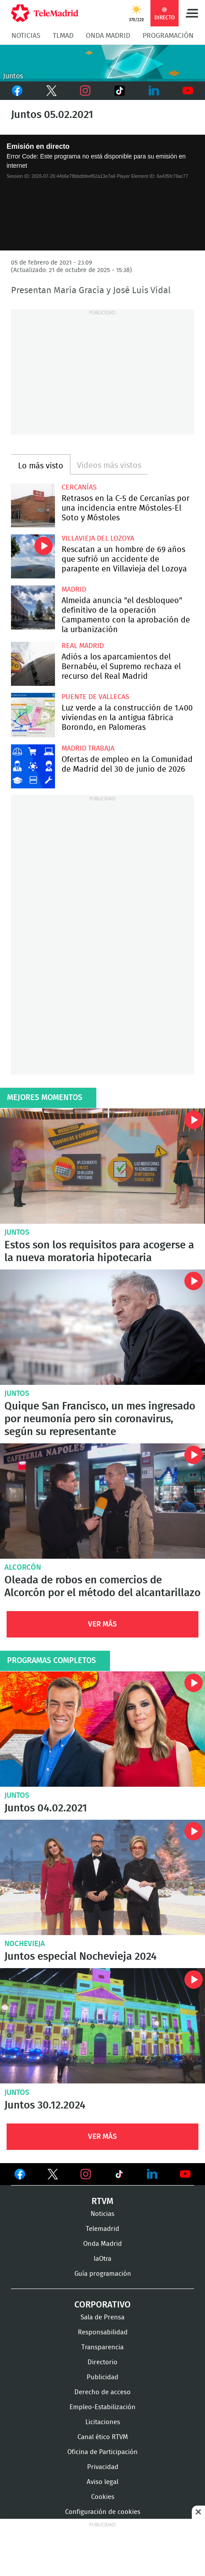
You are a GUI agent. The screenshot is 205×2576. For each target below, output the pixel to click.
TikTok (117, 90)
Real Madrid (83, 645)
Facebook (17, 90)
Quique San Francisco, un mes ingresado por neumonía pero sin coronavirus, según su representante (102, 1327)
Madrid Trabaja (88, 748)
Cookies (102, 2497)
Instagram (85, 90)
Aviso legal (102, 2482)
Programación (168, 35)
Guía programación (102, 2274)
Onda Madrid (108, 35)
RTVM (102, 2201)
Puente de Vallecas (95, 696)
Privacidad (102, 2467)
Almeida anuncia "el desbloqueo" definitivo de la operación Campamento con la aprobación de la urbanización (33, 607)
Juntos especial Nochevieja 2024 (102, 1877)
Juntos (16, 1232)
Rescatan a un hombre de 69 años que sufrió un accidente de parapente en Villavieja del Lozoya (33, 556)
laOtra (102, 2259)
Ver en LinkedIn (152, 2174)
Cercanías (79, 487)
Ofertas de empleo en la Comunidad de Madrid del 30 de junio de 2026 (33, 766)
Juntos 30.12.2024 (102, 2025)
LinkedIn (154, 90)
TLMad (63, 35)
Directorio (102, 2362)
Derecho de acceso (102, 2392)
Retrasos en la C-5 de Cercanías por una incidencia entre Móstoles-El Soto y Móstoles (33, 505)
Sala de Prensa (102, 2317)
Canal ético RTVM (102, 2437)
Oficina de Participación (102, 2452)
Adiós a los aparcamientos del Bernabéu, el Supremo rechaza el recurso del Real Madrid (33, 664)
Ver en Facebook (20, 2176)
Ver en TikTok (119, 2176)
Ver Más (102, 1624)
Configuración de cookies (102, 2512)
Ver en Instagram (86, 2174)
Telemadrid (102, 2229)
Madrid (74, 589)
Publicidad (102, 2377)
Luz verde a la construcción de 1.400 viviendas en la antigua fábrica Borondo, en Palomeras (33, 715)
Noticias (25, 35)
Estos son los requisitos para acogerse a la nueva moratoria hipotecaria (102, 1166)
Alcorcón (22, 1567)
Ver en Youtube (185, 2174)
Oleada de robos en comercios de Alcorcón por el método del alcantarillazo (102, 1501)
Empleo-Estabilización (102, 2407)
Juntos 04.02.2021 (102, 1729)
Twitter (50, 90)
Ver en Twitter (53, 2176)
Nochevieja (24, 1943)
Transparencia (102, 2347)
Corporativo (102, 2304)
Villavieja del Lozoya (98, 538)
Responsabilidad (103, 2332)
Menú (192, 13)
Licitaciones (102, 2422)
